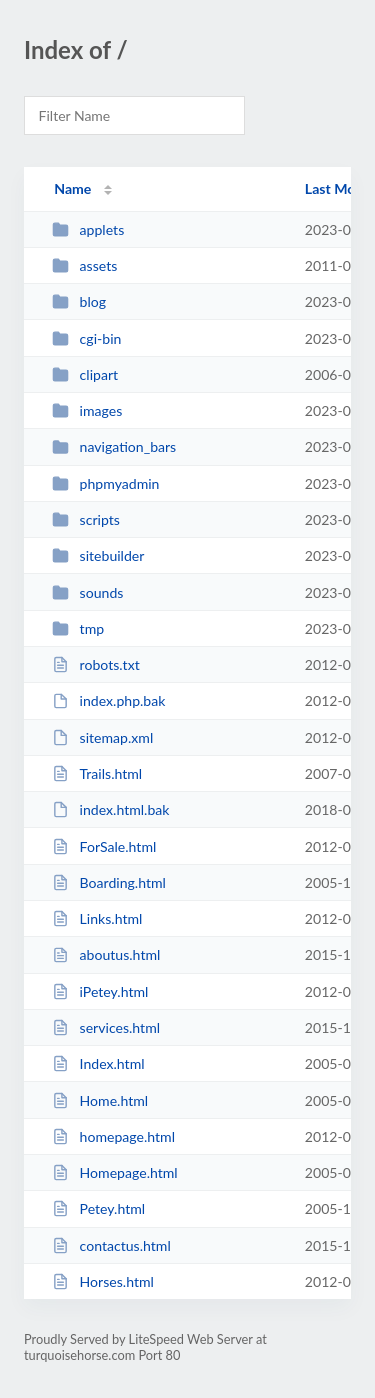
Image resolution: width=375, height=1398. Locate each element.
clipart (85, 374)
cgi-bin (86, 338)
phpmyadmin (105, 483)
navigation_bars (114, 446)
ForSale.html (104, 846)
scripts (86, 519)
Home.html (100, 1100)
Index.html (98, 1063)
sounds (87, 592)
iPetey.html (100, 991)
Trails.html (97, 773)
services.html (106, 1027)
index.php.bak (108, 700)
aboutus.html (106, 954)
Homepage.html (115, 1172)
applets (88, 229)
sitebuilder (98, 555)
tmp (78, 628)
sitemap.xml (102, 737)
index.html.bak (110, 809)
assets (84, 265)
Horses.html (103, 1281)
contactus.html (111, 1245)
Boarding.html (109, 882)
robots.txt (96, 664)
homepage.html (113, 1136)
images (87, 410)
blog (79, 301)
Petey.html (98, 1208)
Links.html (97, 918)
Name (72, 188)
